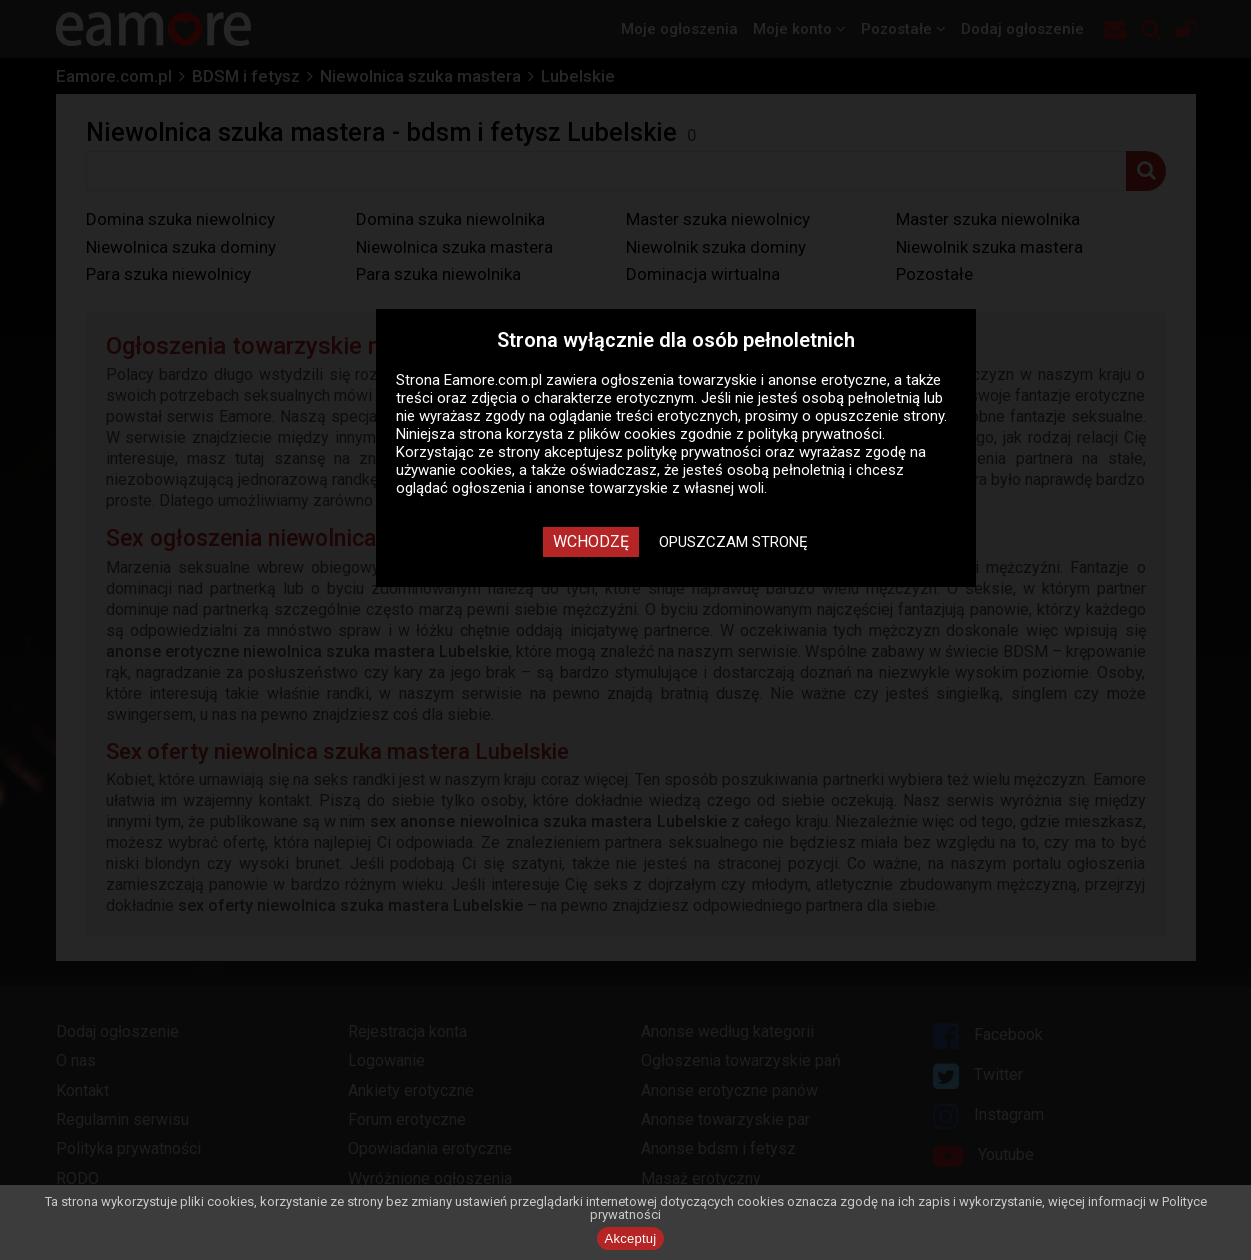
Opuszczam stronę (733, 542)
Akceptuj (631, 1238)
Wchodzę (591, 541)
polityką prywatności (815, 434)
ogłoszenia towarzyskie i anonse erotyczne (744, 380)
